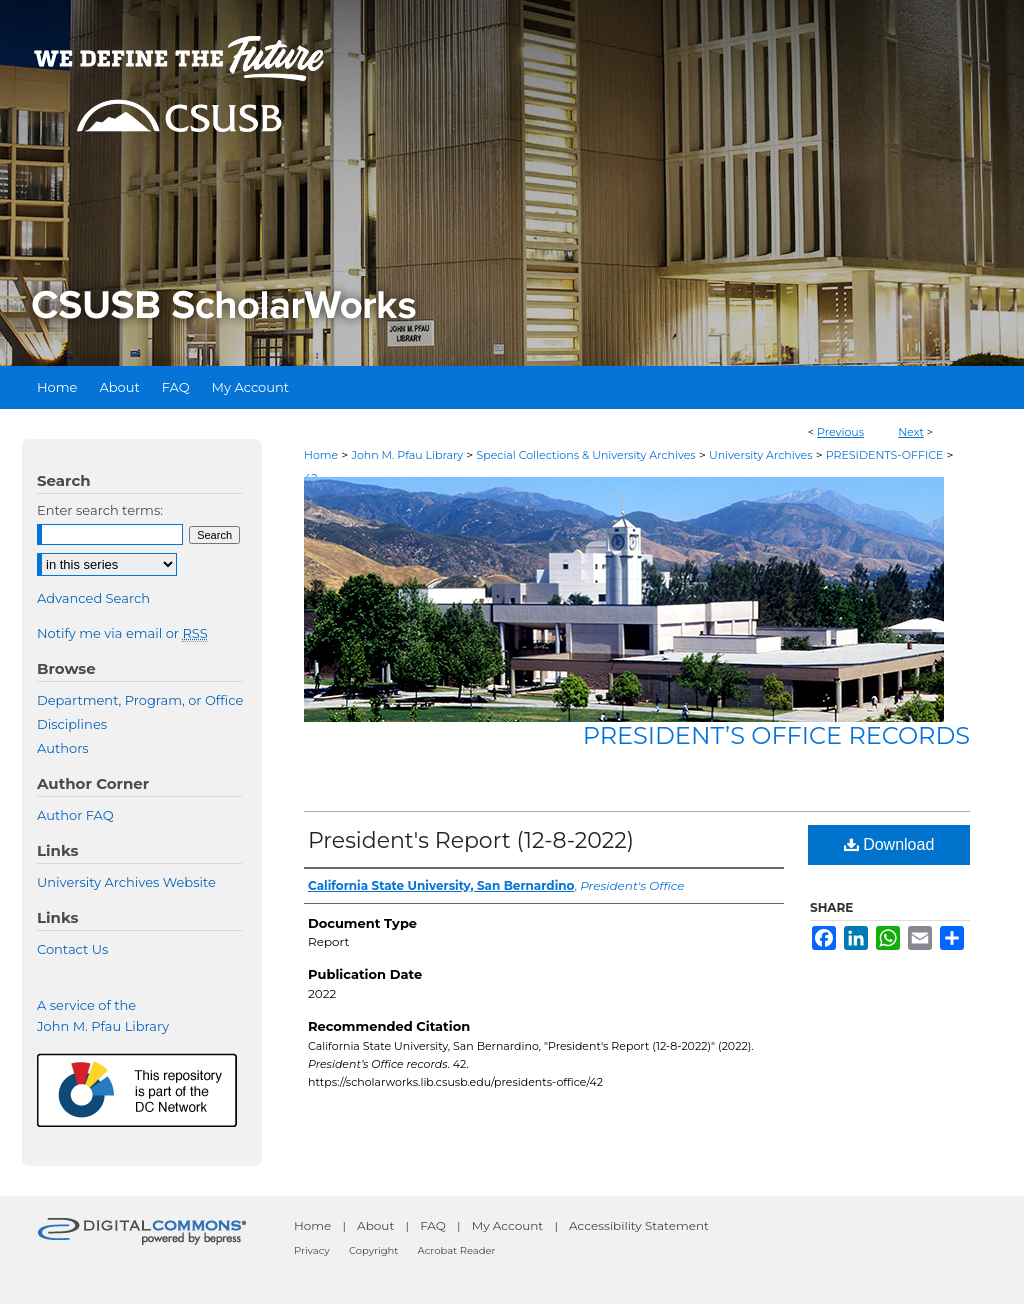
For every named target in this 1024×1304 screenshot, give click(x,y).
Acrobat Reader (457, 1250)
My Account (508, 1225)
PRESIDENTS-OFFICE (885, 455)
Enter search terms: (100, 510)
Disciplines (72, 724)
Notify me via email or (122, 633)
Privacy (312, 1250)
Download (889, 844)
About (375, 1225)
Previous (840, 432)
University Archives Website (126, 882)
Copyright (373, 1250)
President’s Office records (776, 735)
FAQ (433, 1225)
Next (911, 432)
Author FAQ (75, 815)
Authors (63, 748)
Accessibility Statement (639, 1225)
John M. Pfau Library (407, 455)
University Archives (761, 455)
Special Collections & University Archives (585, 455)
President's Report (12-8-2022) (471, 840)
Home (321, 455)
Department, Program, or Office (140, 700)
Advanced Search (93, 598)
